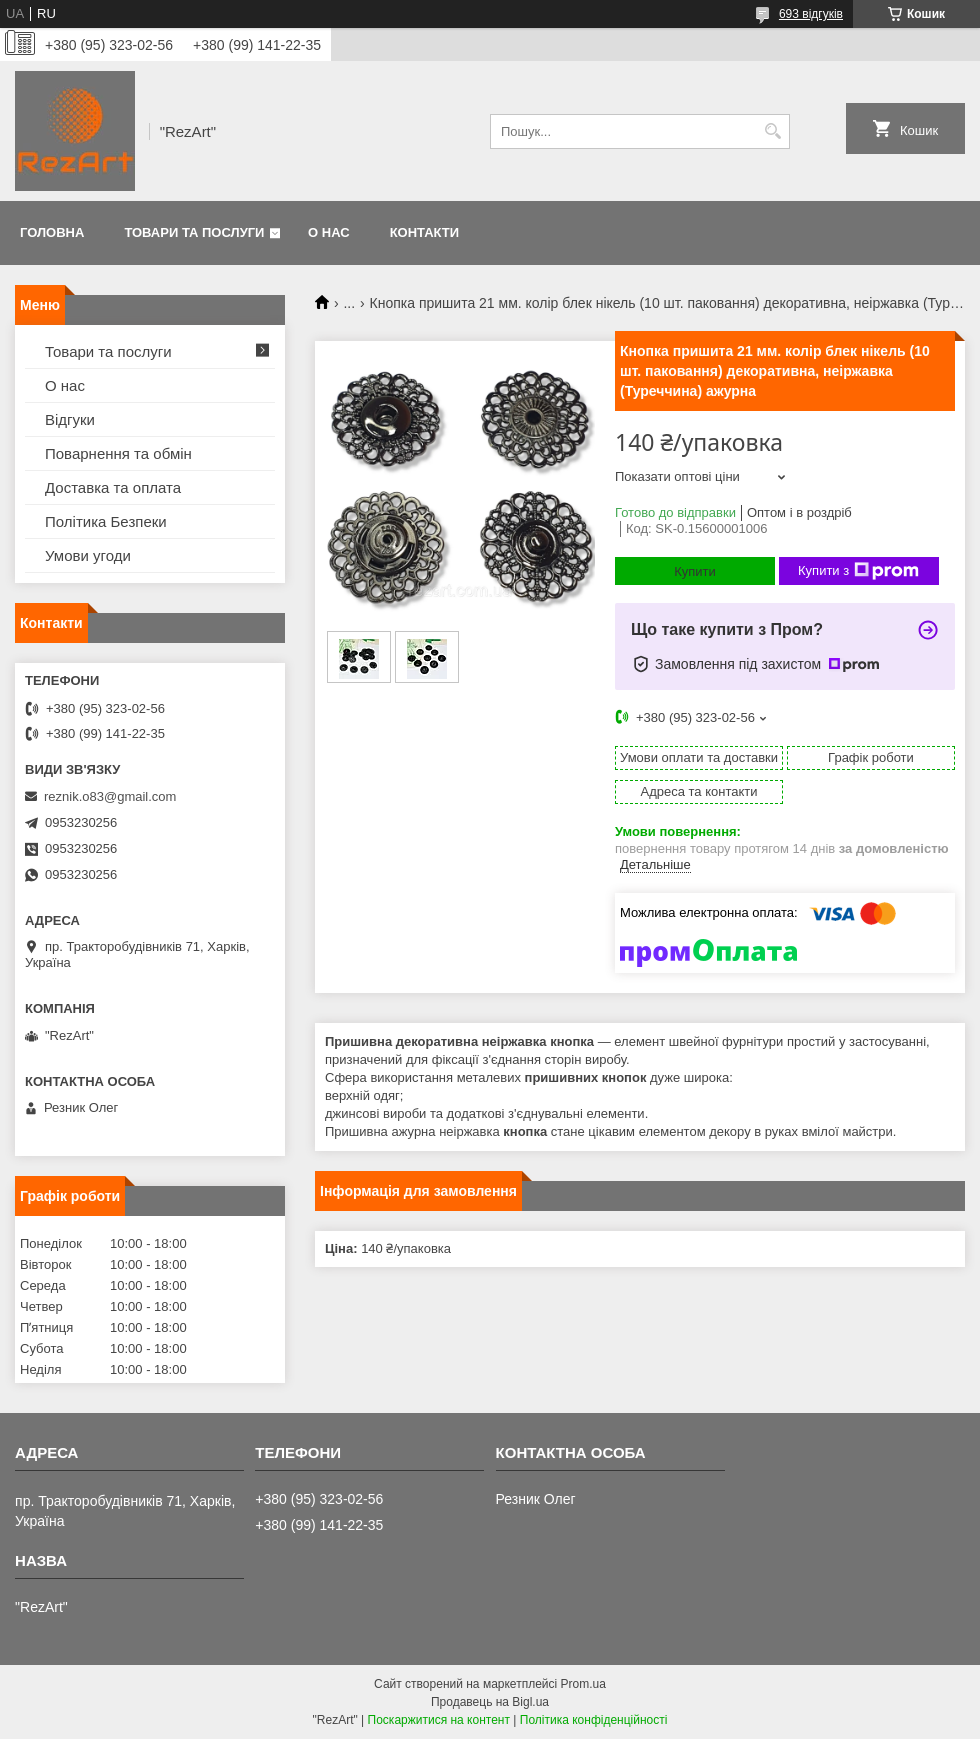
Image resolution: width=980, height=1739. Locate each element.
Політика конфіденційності (594, 1720)
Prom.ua (583, 1684)
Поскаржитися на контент (439, 1720)
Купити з (858, 571)
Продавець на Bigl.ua (490, 1702)
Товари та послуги (194, 232)
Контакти (425, 232)
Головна (52, 232)
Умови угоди (88, 555)
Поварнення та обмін (118, 453)
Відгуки (70, 419)
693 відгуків (811, 14)
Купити (695, 571)
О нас (329, 232)
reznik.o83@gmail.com (110, 796)
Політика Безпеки (106, 521)
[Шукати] (772, 131)
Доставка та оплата (113, 487)
